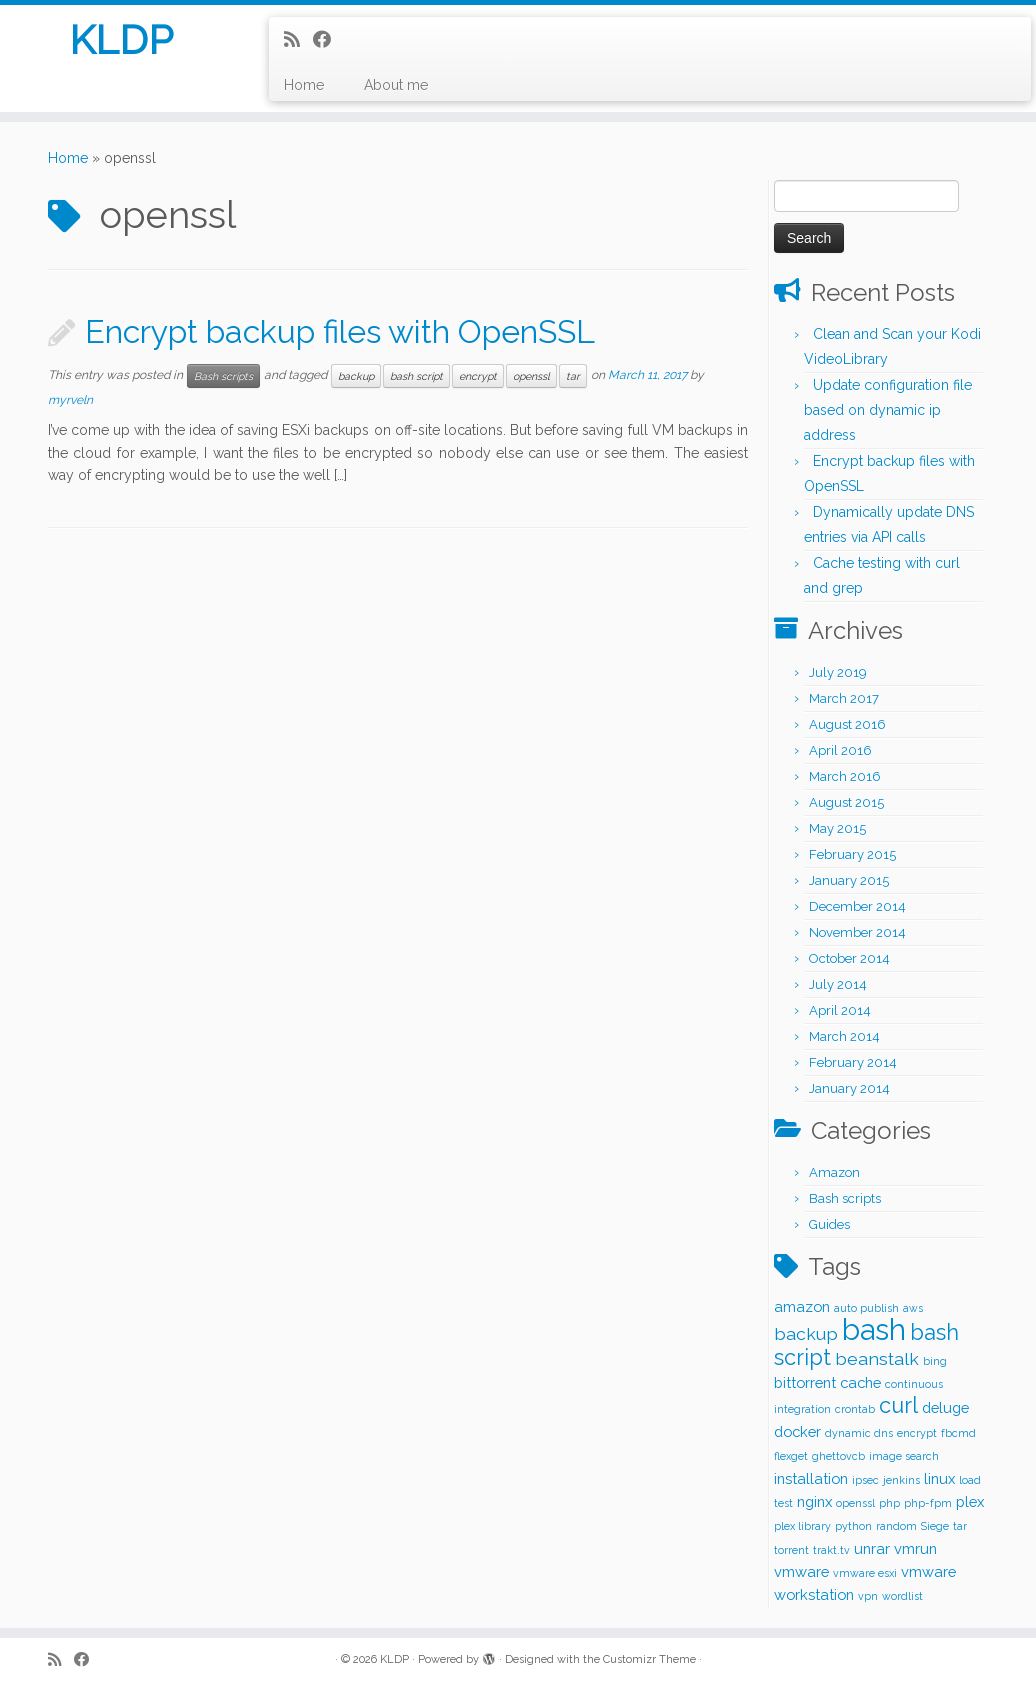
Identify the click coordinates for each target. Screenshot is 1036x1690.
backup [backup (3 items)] (806, 1333)
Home (304, 85)
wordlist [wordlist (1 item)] (902, 1596)
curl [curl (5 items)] (898, 1405)
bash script (416, 376)
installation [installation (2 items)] (811, 1478)
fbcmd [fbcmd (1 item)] (958, 1433)
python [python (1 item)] (853, 1526)
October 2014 (849, 958)
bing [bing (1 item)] (935, 1361)
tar (573, 376)
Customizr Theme (649, 1659)
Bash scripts (223, 376)
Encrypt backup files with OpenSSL (340, 331)
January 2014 (849, 1088)
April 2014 (840, 1010)
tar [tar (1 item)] (960, 1526)
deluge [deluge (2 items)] (945, 1407)
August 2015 (846, 802)
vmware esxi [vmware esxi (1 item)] (865, 1573)
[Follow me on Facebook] (328, 39)
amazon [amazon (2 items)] (802, 1306)
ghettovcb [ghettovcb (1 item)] (838, 1456)
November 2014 (857, 932)
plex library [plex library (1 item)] (802, 1526)
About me (396, 85)
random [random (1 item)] (896, 1526)
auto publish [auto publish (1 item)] (866, 1308)
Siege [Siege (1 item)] (935, 1526)
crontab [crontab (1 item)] (855, 1409)
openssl (531, 376)
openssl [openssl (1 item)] (855, 1503)
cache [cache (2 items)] (860, 1382)
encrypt (478, 376)
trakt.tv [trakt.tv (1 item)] (831, 1550)
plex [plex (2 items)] (970, 1501)
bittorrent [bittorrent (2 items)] (805, 1382)
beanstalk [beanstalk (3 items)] (877, 1358)
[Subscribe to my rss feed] (298, 39)
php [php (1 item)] (889, 1503)
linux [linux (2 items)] (939, 1478)
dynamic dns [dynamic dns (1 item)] (859, 1433)
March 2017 (844, 698)
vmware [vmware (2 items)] (801, 1571)
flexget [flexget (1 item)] (791, 1456)
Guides (829, 1224)
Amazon (834, 1172)
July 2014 (838, 984)
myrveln (70, 400)
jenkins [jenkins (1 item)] (901, 1480)
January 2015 (849, 880)
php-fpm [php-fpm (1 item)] (928, 1503)
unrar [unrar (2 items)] (872, 1548)
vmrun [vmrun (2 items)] (915, 1548)
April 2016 (840, 750)
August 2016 (847, 724)
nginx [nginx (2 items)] (814, 1501)
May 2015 (837, 828)
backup (356, 376)
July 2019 (838, 672)
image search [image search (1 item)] (904, 1456)
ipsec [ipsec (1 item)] (865, 1480)
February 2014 (853, 1062)
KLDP (121, 39)
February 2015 (852, 854)
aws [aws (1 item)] (913, 1308)
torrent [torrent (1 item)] (791, 1550)
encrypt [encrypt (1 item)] (917, 1433)
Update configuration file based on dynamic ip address (888, 410)
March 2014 (844, 1036)
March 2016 (845, 776)
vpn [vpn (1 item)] (868, 1596)
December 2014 (857, 906)
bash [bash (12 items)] (874, 1329)
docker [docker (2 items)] (797, 1431)
